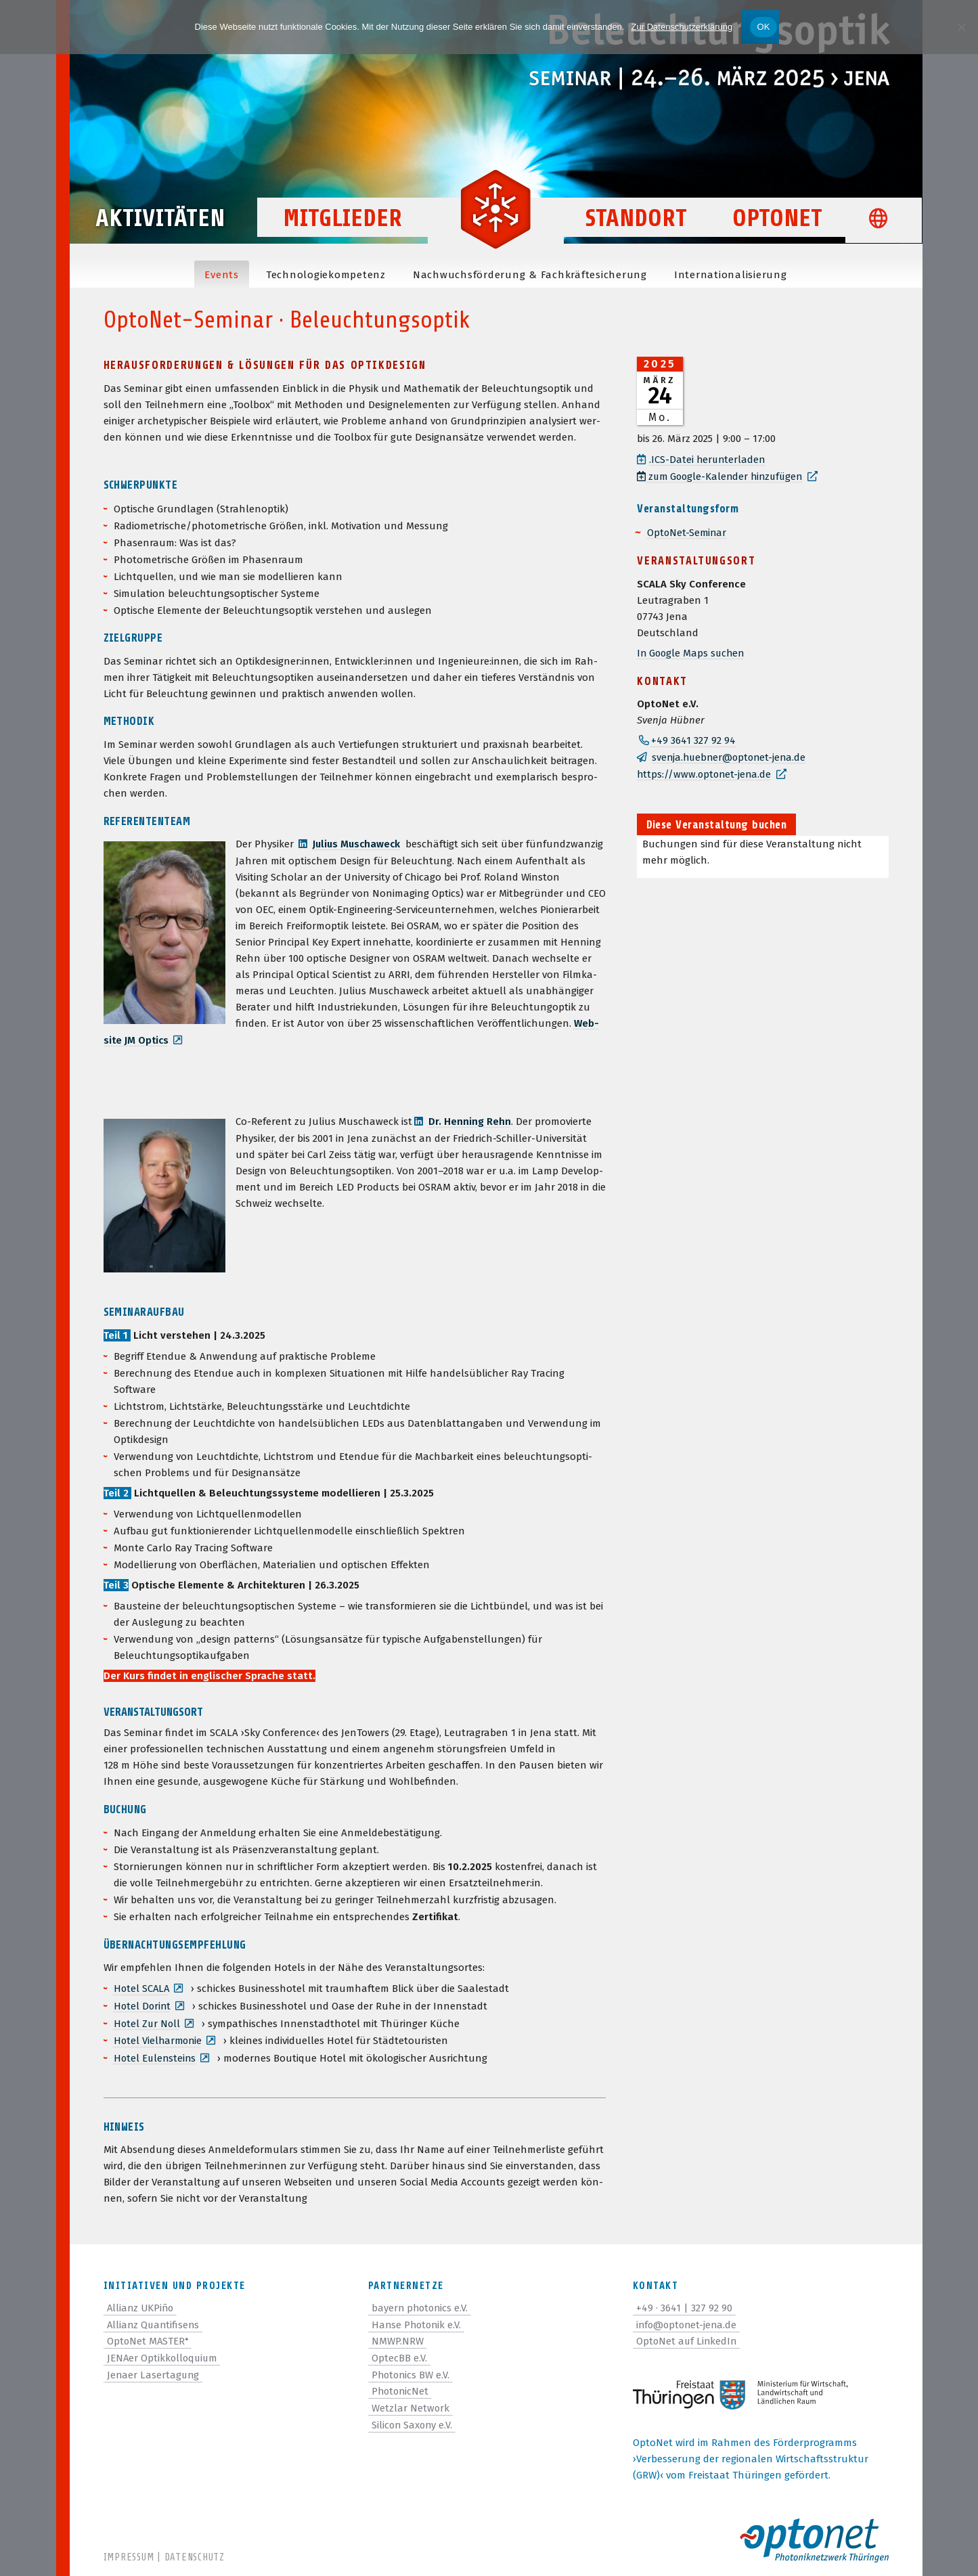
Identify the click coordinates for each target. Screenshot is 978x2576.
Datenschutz (194, 2557)
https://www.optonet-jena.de (705, 771)
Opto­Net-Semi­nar (687, 531)
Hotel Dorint (143, 2004)
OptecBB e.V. (399, 2353)
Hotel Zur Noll (148, 2021)
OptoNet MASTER (148, 2336)
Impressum (129, 2557)
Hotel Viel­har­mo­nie (159, 2038)
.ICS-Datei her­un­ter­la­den (708, 459)
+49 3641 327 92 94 (693, 739)
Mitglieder (342, 224)
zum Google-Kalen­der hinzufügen (723, 476)
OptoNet (777, 224)
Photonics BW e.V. (412, 2369)
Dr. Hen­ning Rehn (469, 1120)
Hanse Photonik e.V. (418, 2320)
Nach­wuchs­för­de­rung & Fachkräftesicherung (530, 275)
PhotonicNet (401, 2385)
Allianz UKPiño (142, 2304)
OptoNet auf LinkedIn (687, 2336)
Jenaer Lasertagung (154, 2369)
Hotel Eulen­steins (156, 2055)
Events (221, 275)
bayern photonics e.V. (421, 2304)
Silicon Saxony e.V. (413, 2418)
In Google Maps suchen (692, 652)
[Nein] (961, 27)
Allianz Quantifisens (154, 2320)
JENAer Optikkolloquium (164, 2353)
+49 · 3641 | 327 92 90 (684, 2304)
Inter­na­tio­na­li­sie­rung (730, 275)
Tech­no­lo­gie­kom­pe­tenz (326, 275)
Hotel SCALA (142, 1987)
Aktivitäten (168, 224)
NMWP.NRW (398, 2336)
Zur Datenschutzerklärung (682, 27)
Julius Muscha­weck (358, 844)
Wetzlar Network (411, 2401)
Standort (636, 224)
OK (763, 27)
